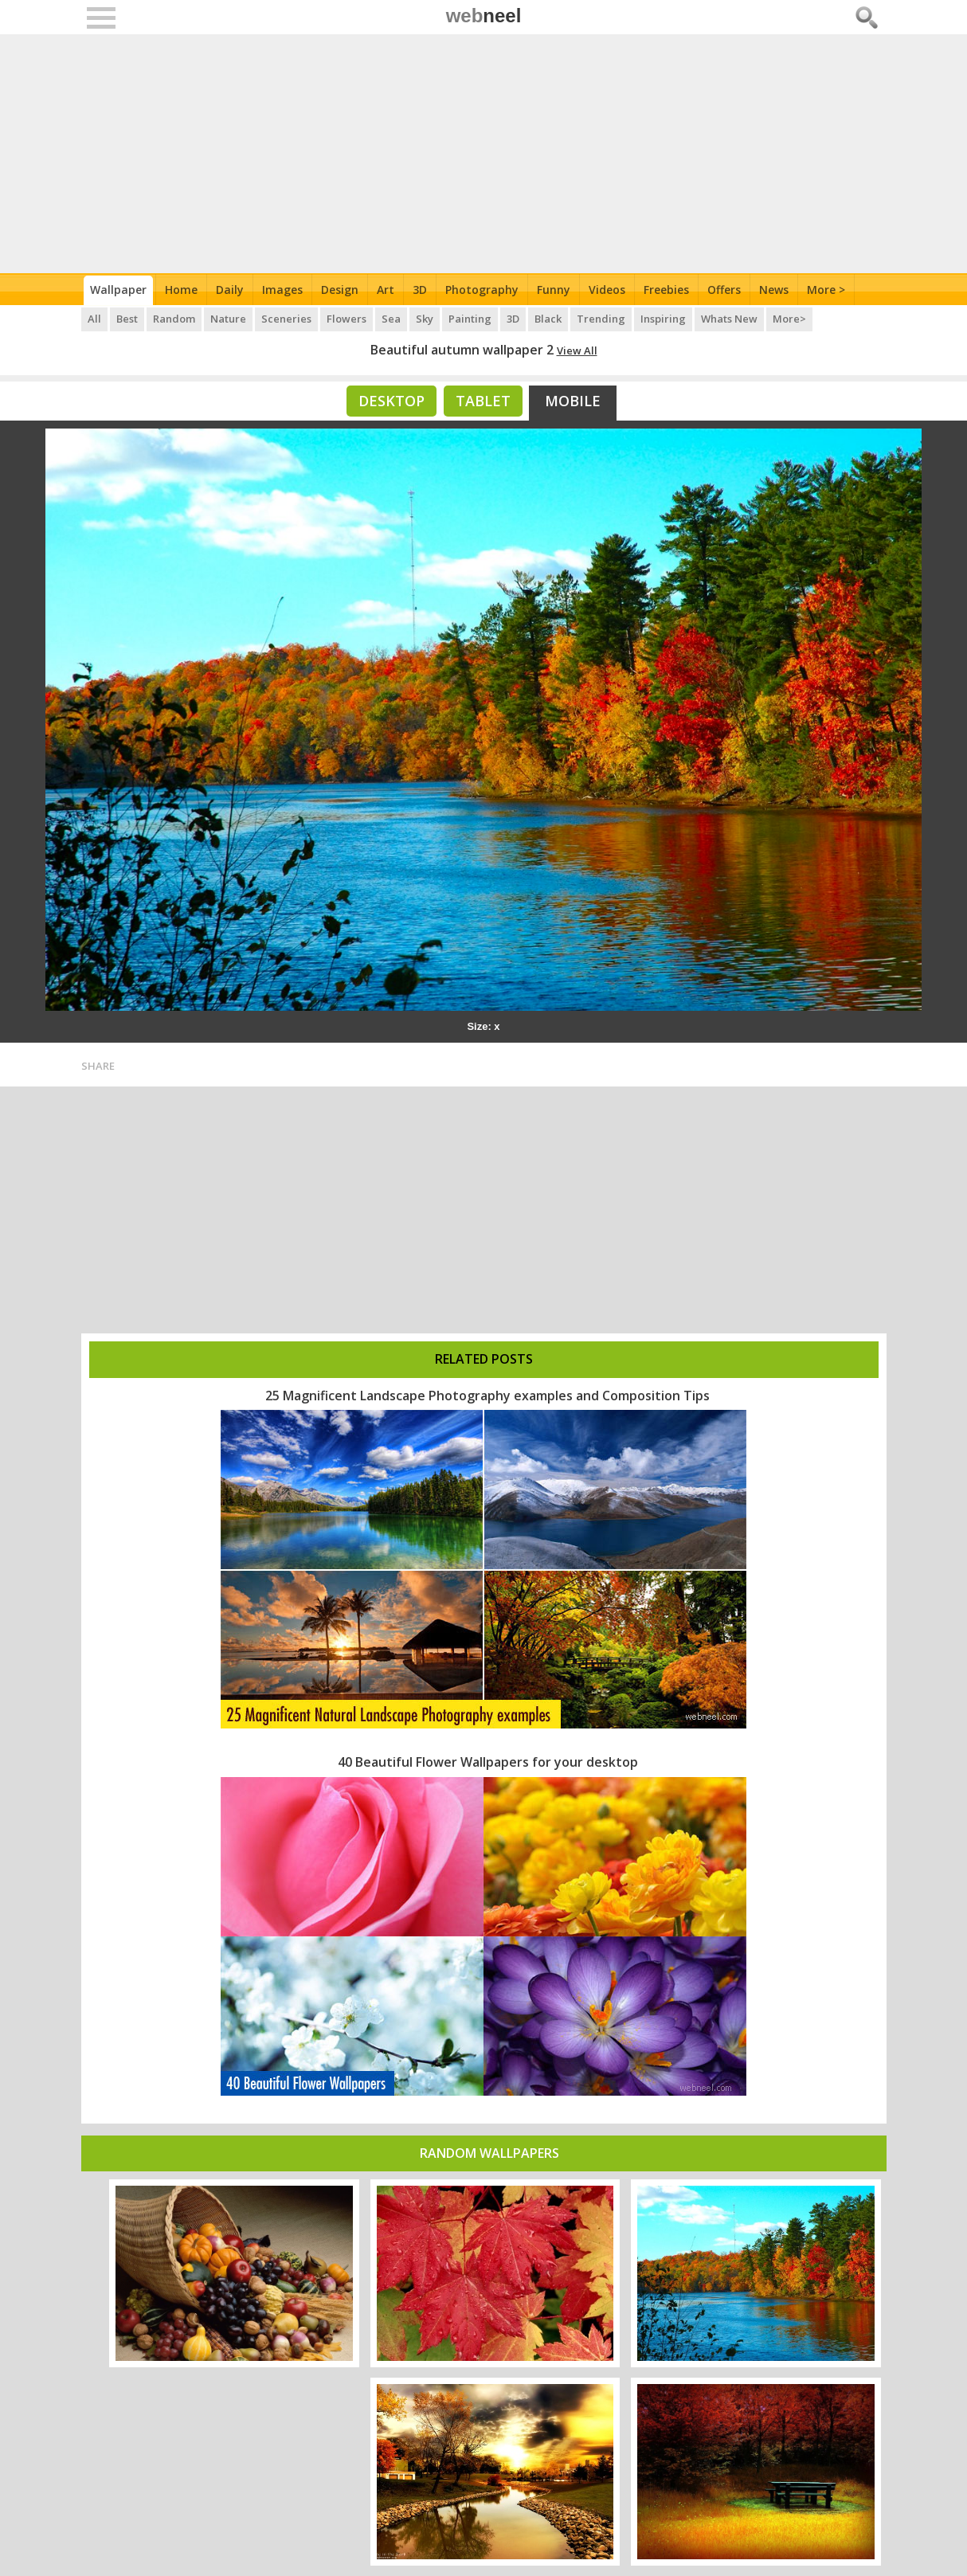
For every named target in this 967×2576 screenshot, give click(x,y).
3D (420, 289)
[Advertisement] (484, 153)
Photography (482, 289)
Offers (724, 289)
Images (282, 289)
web (484, 15)
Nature (228, 318)
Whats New (729, 318)
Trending (601, 318)
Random (174, 318)
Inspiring (663, 318)
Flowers (346, 318)
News (774, 289)
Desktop (391, 400)
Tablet (483, 400)
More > (826, 289)
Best (127, 318)
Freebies (666, 289)
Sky (424, 318)
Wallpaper (118, 289)
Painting (469, 318)
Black (548, 318)
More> (789, 318)
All (94, 318)
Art (385, 289)
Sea (391, 318)
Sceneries (286, 318)
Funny (553, 289)
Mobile (573, 400)
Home (181, 289)
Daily (230, 289)
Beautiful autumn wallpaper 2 (462, 349)
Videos (607, 289)
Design (339, 289)
